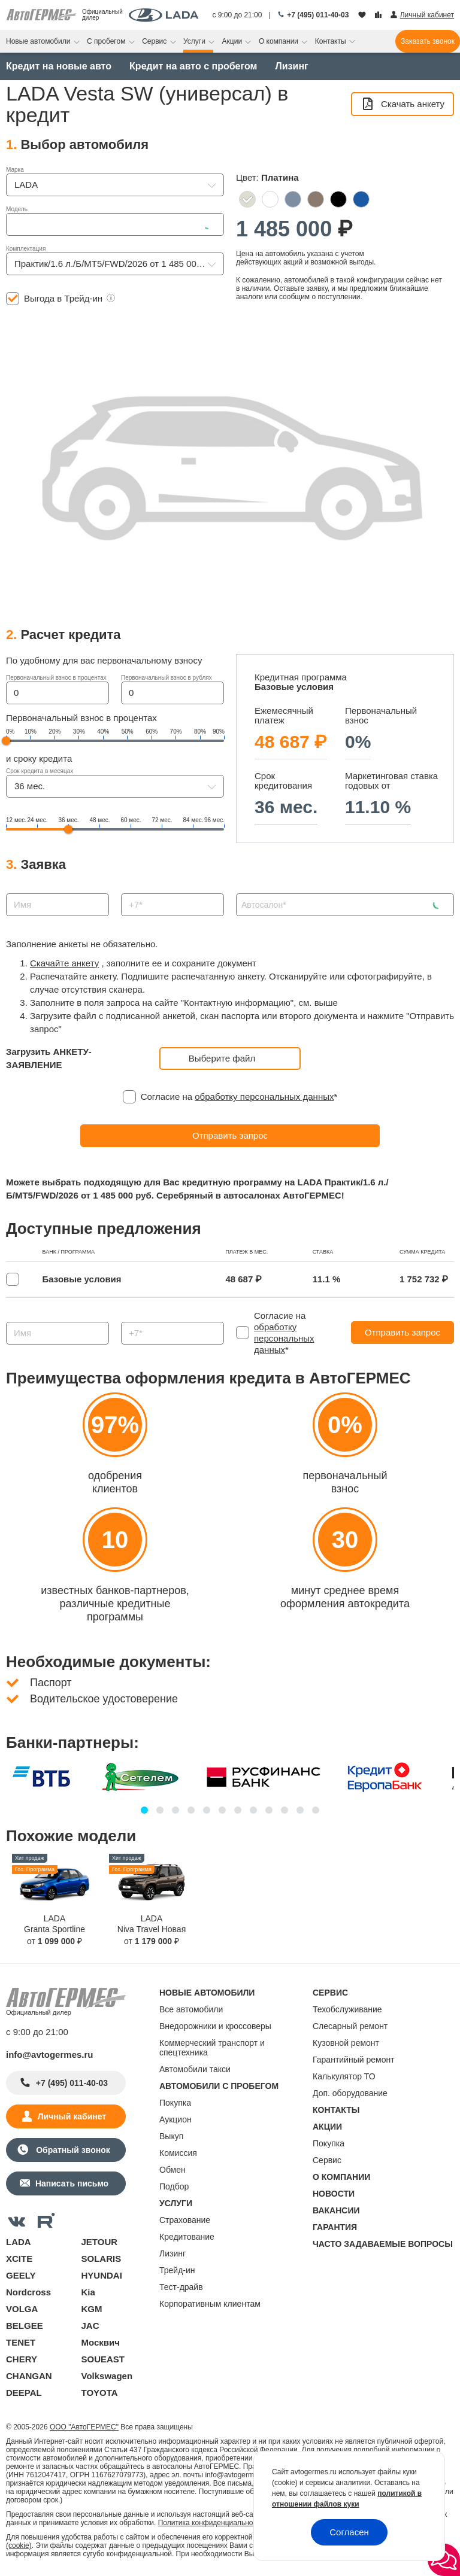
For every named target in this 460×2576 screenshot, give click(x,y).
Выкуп (171, 2136)
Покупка (175, 2102)
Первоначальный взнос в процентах (56, 677)
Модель (17, 209)
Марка (15, 169)
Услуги (195, 41)
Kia (88, 2292)
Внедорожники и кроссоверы (215, 2026)
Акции (233, 41)
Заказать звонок (428, 41)
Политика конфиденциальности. (212, 2523)
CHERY (21, 2359)
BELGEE (24, 2325)
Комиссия (178, 2153)
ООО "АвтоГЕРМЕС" (84, 2427)
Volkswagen (107, 2376)
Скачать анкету (402, 104)
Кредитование (186, 2237)
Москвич (100, 2342)
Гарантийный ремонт (354, 2059)
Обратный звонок (72, 2150)
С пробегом (107, 41)
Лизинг (292, 66)
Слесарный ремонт (350, 2026)
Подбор (174, 2186)
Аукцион (175, 2119)
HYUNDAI (101, 2275)
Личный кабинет (72, 2116)
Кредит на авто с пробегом (193, 66)
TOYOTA (99, 2393)
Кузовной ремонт (346, 2043)
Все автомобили (191, 2009)
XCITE (19, 2258)
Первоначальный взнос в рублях (166, 677)
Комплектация (26, 248)
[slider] (6, 741)
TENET (20, 2342)
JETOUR (99, 2242)
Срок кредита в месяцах (39, 771)
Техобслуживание (347, 2009)
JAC (90, 2325)
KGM (91, 2309)
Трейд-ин (177, 2270)
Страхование (184, 2220)
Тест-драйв (181, 2287)
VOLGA (22, 2309)
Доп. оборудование (350, 2093)
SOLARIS (101, 2258)
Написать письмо (71, 2183)
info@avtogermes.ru (49, 2054)
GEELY (20, 2275)
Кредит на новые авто (58, 66)
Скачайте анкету (64, 963)
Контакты (331, 41)
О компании (280, 41)
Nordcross (28, 2292)
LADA (18, 2242)
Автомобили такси (195, 2069)
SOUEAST (103, 2359)
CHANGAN (29, 2376)
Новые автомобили (39, 41)
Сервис (155, 41)
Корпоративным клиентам (210, 2304)
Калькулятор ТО (344, 2076)
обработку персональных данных (264, 1096)
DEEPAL (24, 2393)
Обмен (172, 2169)
